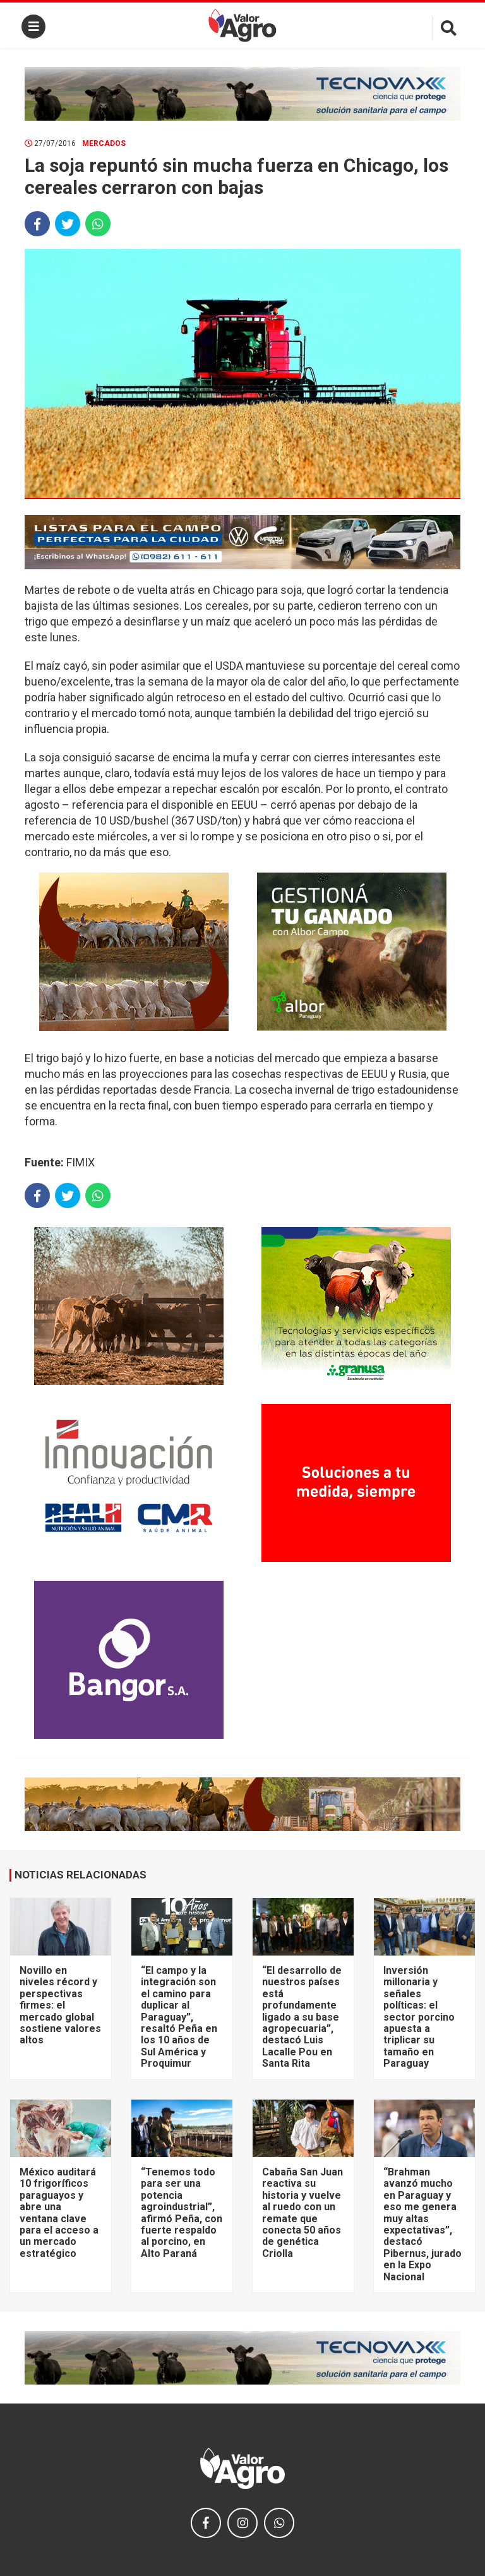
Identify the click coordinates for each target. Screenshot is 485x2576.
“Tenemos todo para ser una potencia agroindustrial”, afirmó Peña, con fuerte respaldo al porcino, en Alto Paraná (181, 2212)
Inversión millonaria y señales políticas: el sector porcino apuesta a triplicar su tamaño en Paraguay (419, 2016)
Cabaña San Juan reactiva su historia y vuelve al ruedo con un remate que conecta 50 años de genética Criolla (302, 2212)
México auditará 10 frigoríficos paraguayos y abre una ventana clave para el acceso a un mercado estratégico (59, 2212)
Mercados (104, 143)
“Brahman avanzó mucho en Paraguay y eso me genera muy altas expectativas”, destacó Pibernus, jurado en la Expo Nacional (422, 2224)
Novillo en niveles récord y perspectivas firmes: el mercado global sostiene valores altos (60, 2005)
